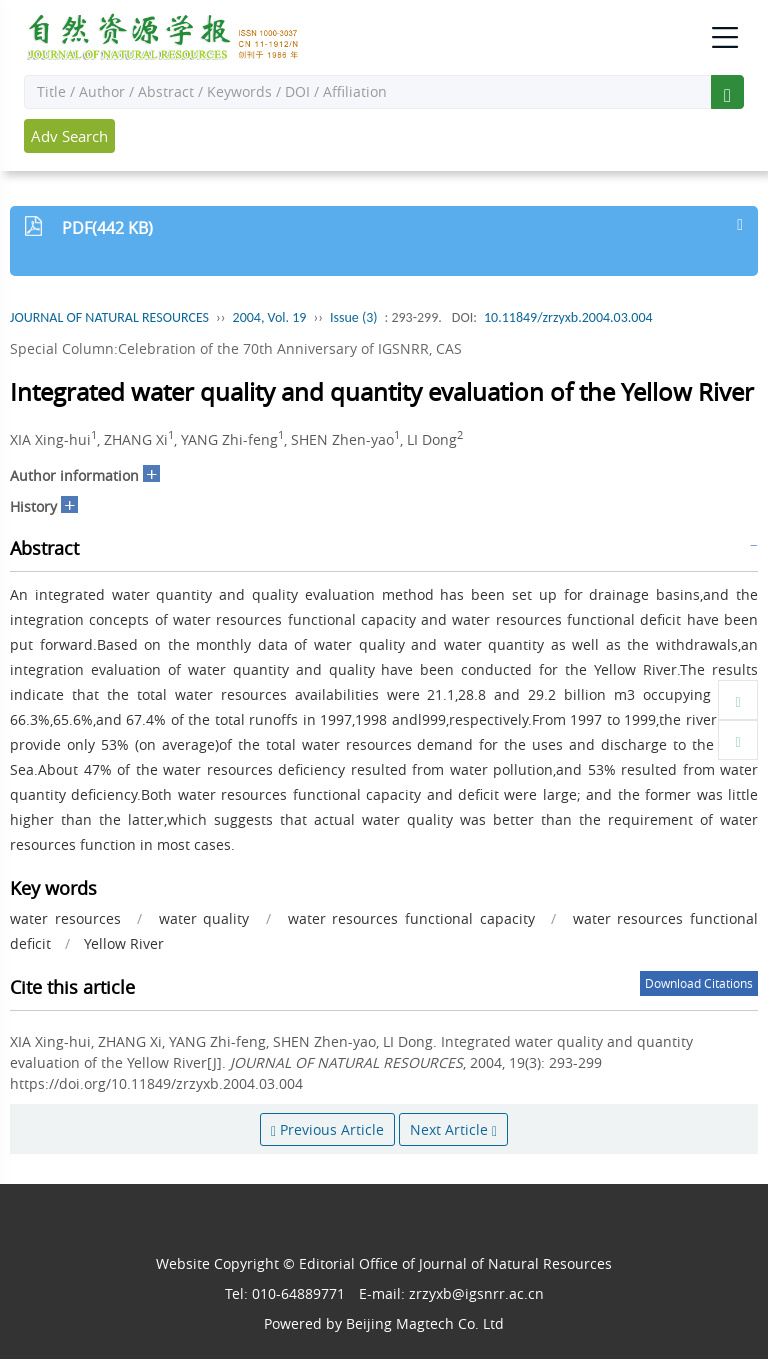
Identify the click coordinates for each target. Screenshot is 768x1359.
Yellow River (124, 943)
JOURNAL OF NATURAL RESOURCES (109, 317)
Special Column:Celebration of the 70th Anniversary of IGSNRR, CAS (236, 348)
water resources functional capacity (411, 918)
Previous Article (327, 1129)
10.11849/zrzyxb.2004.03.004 (568, 317)
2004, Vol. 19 (270, 317)
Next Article (453, 1129)
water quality (204, 918)
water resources (65, 918)
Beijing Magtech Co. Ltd (425, 1323)
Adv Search (69, 136)
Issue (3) (354, 317)
